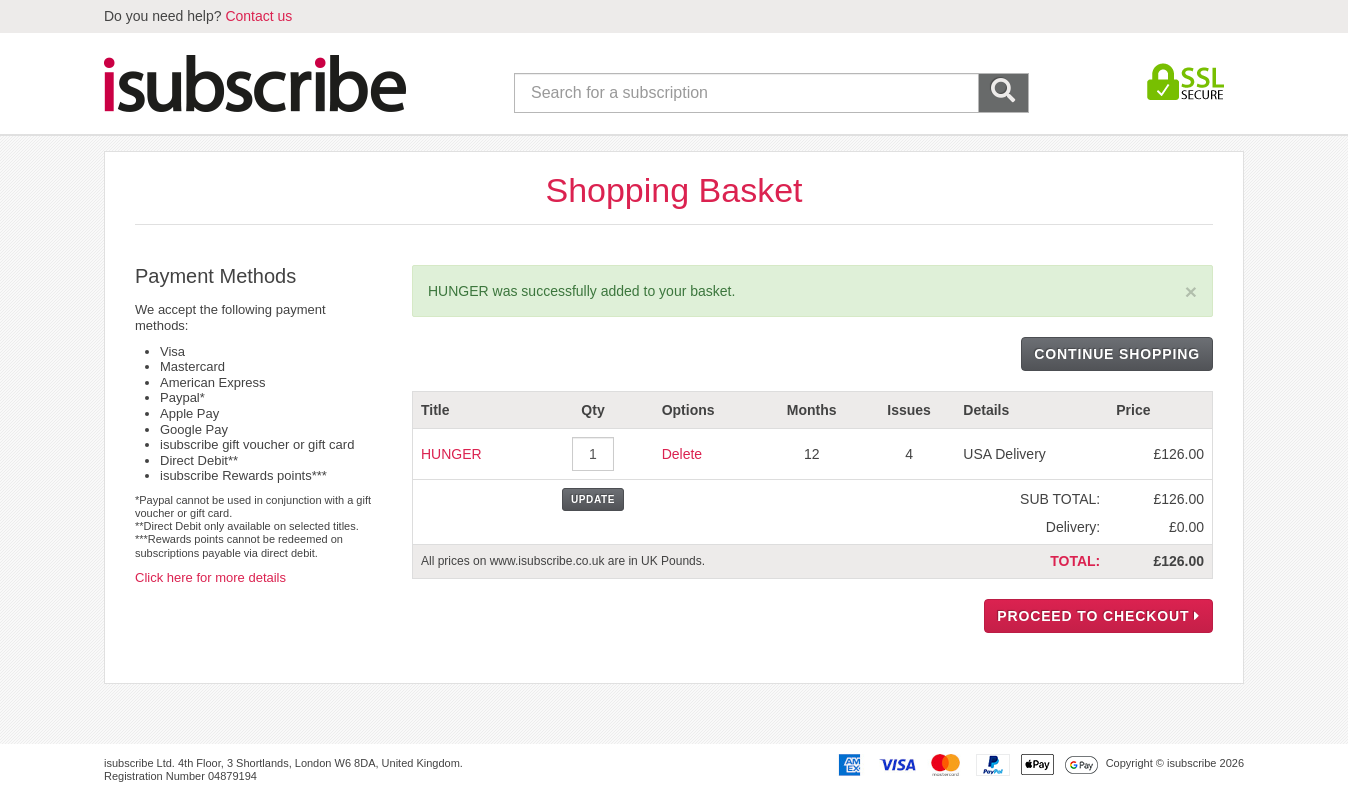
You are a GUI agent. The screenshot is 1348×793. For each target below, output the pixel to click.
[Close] (1191, 291)
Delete (682, 454)
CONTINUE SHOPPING (1117, 354)
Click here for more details (210, 577)
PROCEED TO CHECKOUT (1098, 616)
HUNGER (451, 454)
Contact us (258, 16)
